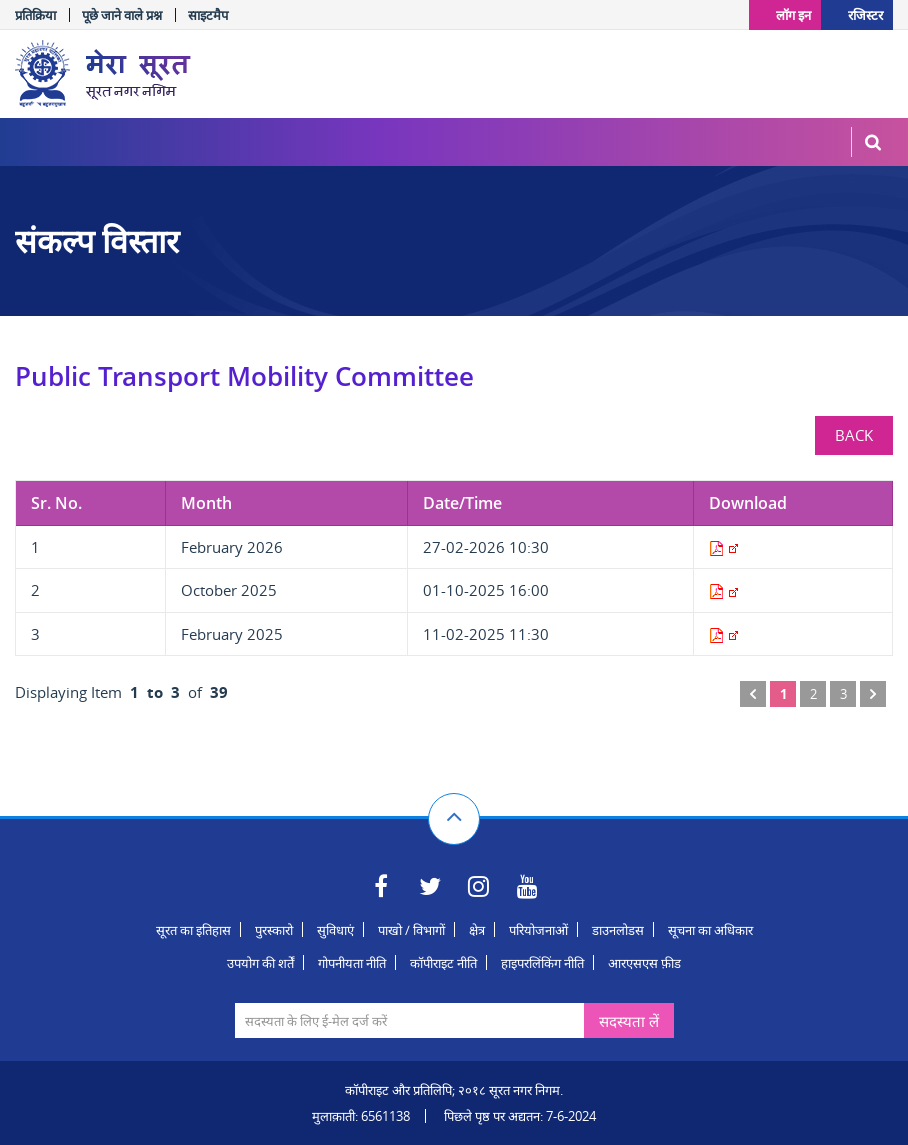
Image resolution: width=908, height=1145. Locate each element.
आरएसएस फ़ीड (644, 963)
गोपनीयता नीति (352, 963)
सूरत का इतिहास (193, 930)
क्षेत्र (477, 930)
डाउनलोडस (618, 930)
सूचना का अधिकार (710, 930)
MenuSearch (873, 142)
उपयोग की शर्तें (260, 963)
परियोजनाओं (538, 930)
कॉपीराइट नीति (443, 963)
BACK (854, 435)
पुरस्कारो (274, 930)
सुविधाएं (335, 930)
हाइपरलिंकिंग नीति (542, 963)
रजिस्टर (865, 14)
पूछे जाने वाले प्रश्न (122, 15)
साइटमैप (208, 15)
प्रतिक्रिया (35, 15)
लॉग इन (790, 14)
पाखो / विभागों (411, 930)
